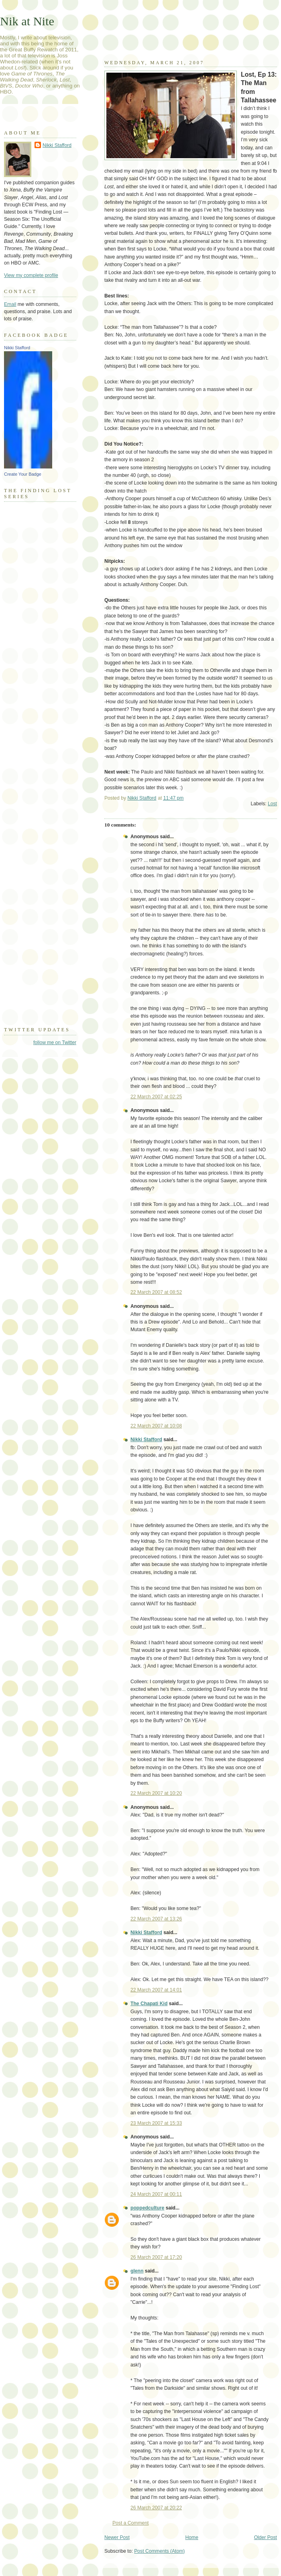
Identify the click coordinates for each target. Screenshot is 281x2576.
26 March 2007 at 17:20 (156, 2257)
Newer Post (117, 2537)
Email (10, 304)
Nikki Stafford (146, 1439)
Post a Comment (130, 2523)
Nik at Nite (27, 21)
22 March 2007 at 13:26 (156, 1919)
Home (191, 2537)
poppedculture (147, 2208)
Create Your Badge (22, 474)
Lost (272, 803)
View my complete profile (31, 275)
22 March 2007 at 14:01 (156, 1990)
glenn (136, 2271)
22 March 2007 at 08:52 (156, 1292)
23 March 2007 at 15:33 (156, 2123)
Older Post (265, 2537)
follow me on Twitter (54, 1042)
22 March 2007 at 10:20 (156, 1793)
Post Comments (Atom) (159, 2551)
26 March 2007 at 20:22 (156, 2508)
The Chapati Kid (148, 2003)
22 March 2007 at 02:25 (156, 1097)
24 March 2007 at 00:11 (156, 2194)
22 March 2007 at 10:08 (156, 1426)
